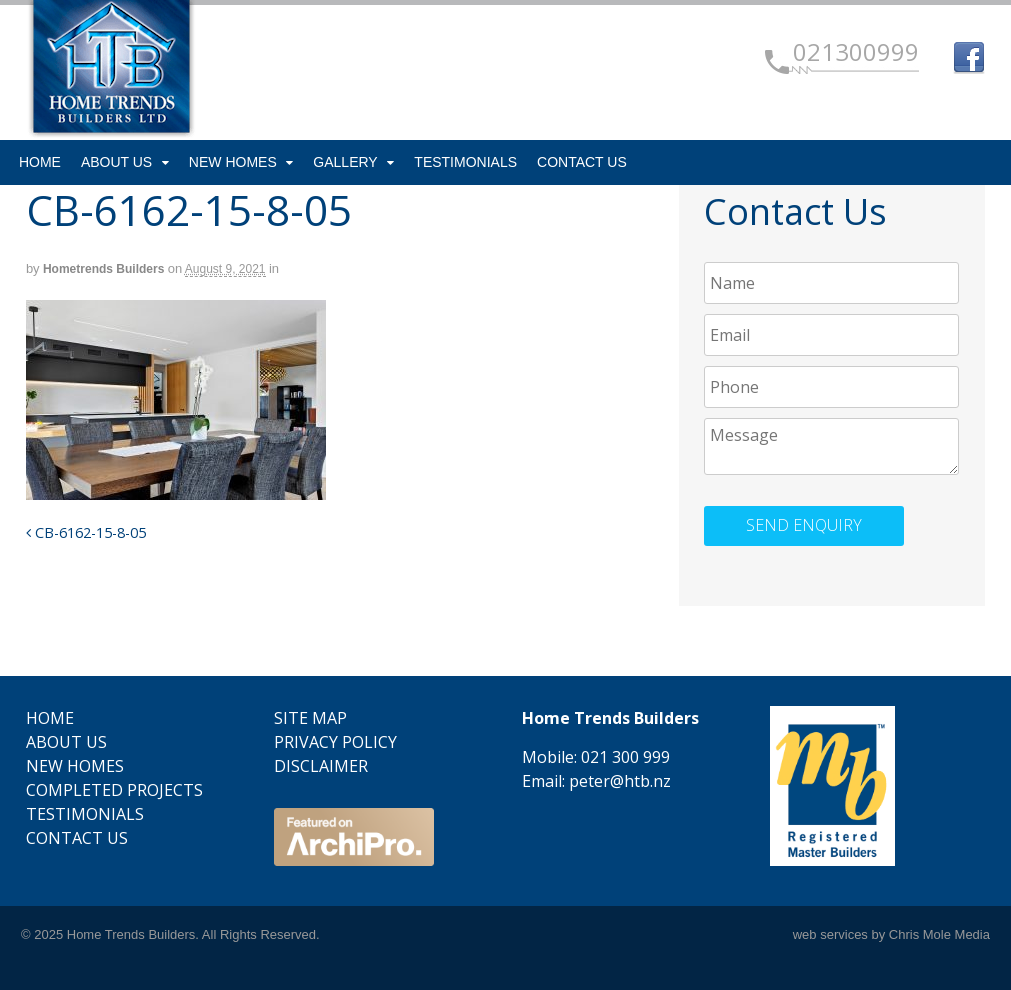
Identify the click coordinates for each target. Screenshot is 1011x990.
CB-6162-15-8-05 (86, 532)
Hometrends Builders (103, 269)
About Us (116, 162)
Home (40, 162)
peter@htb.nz (620, 781)
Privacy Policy (335, 742)
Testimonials (465, 162)
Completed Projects (114, 790)
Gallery (345, 162)
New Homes (233, 162)
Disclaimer (321, 766)
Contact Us (582, 162)
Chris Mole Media (939, 934)
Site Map (310, 718)
